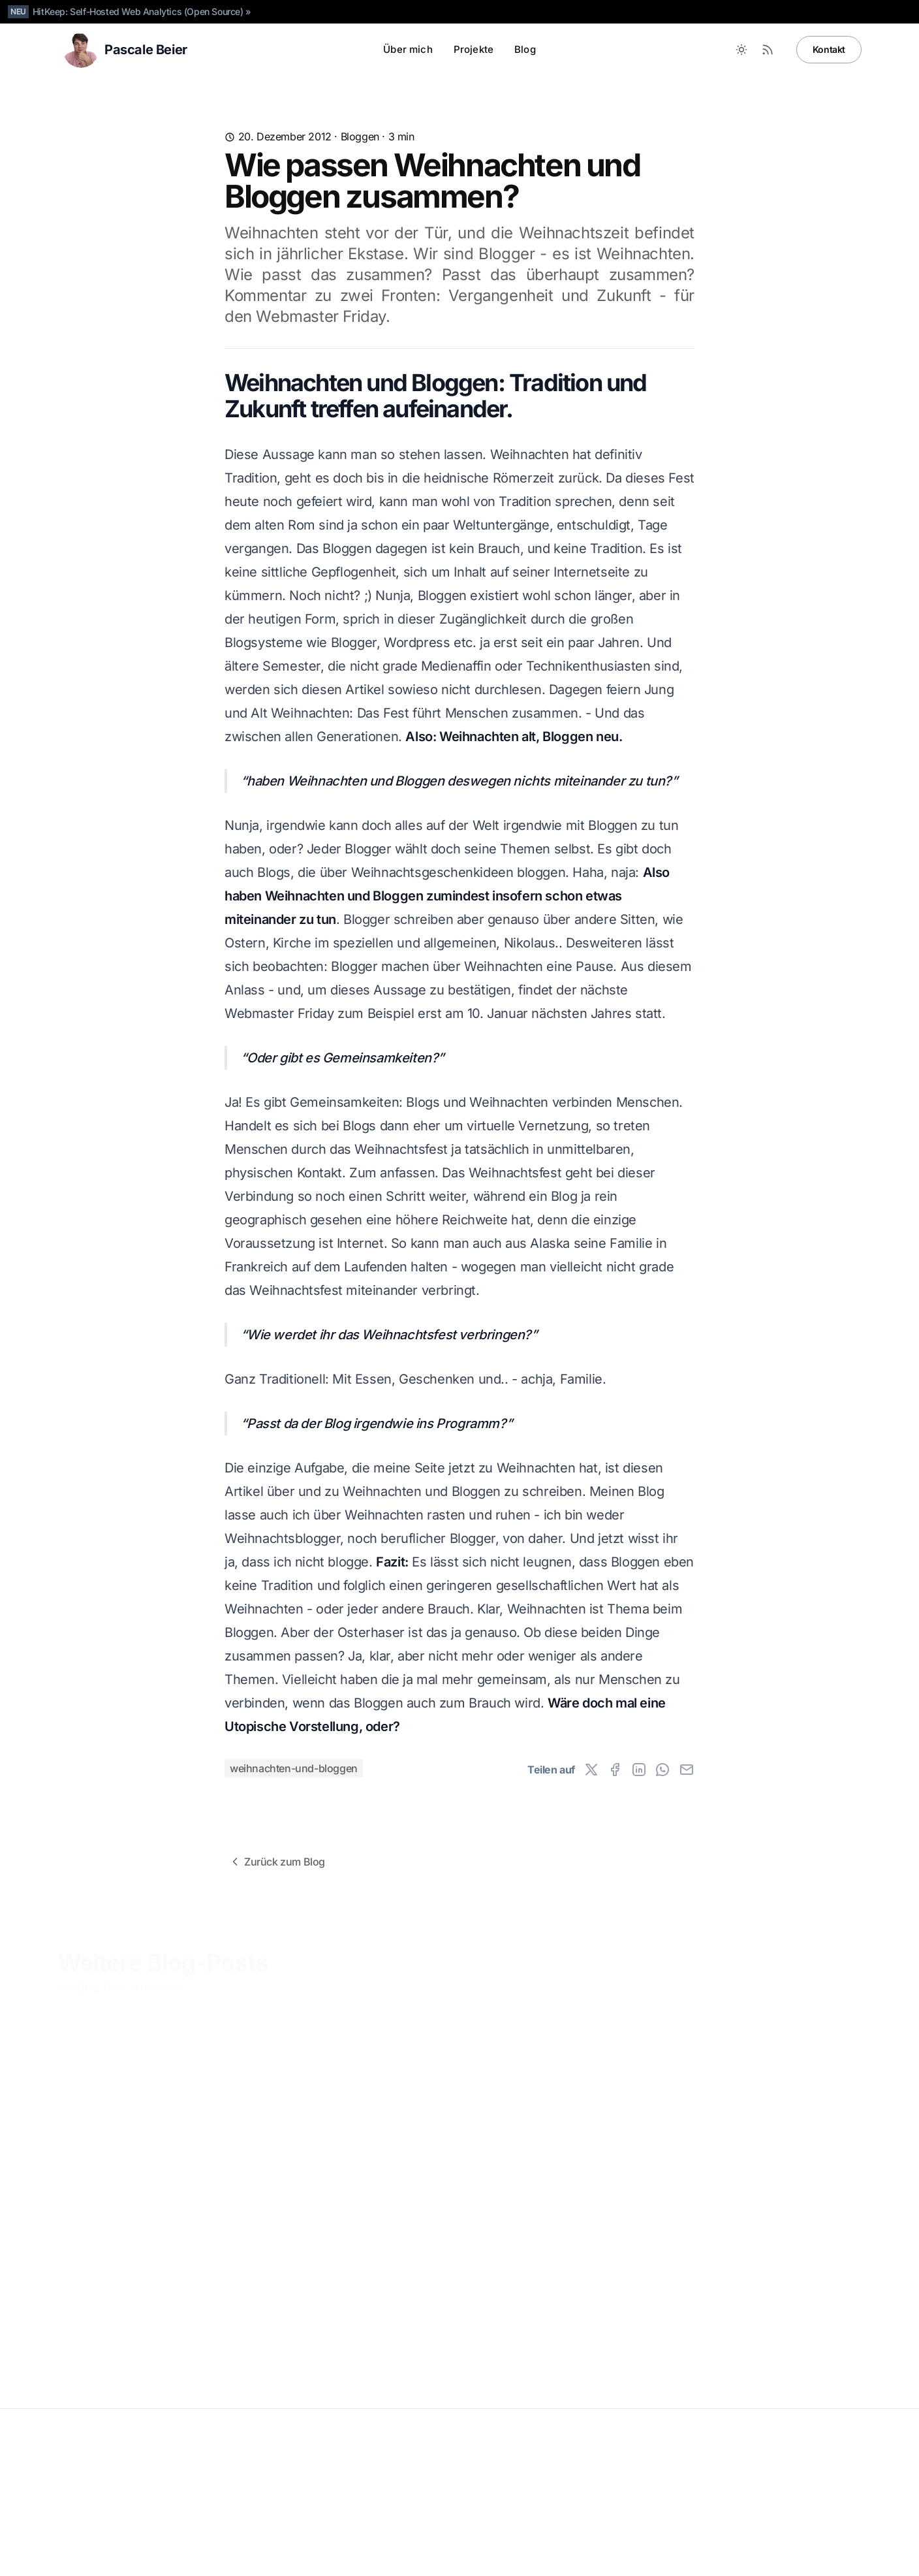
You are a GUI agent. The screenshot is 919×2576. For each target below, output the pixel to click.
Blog (525, 49)
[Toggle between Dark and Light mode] (741, 50)
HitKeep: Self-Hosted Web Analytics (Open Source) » (142, 11)
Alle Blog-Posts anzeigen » (120, 1984)
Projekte (473, 49)
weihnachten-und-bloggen (294, 1768)
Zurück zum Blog (276, 1861)
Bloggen (360, 136)
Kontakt (829, 49)
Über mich (407, 49)
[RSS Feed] (768, 50)
